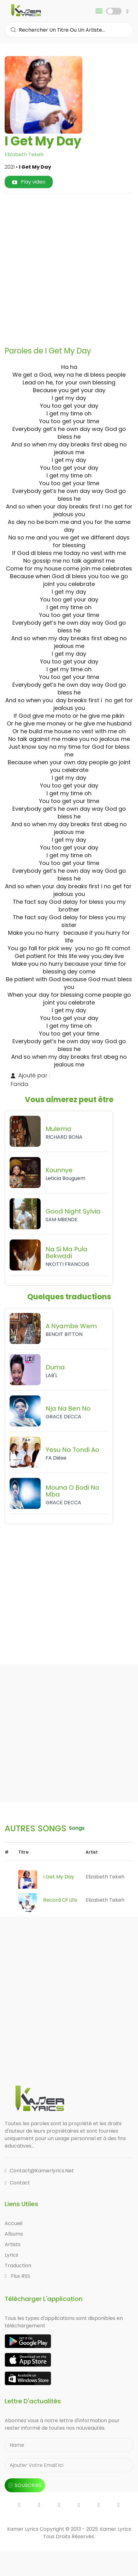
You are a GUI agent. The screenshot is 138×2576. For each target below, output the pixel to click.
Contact (17, 2182)
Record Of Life (60, 1900)
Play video (28, 181)
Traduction (18, 2265)
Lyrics (11, 2255)
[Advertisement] (69, 267)
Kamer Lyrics (115, 2529)
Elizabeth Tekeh (24, 154)
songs (77, 1828)
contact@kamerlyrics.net (39, 2170)
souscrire (25, 2485)
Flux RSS (17, 2276)
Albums (14, 2233)
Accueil (13, 2223)
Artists (12, 2244)
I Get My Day (58, 1876)
